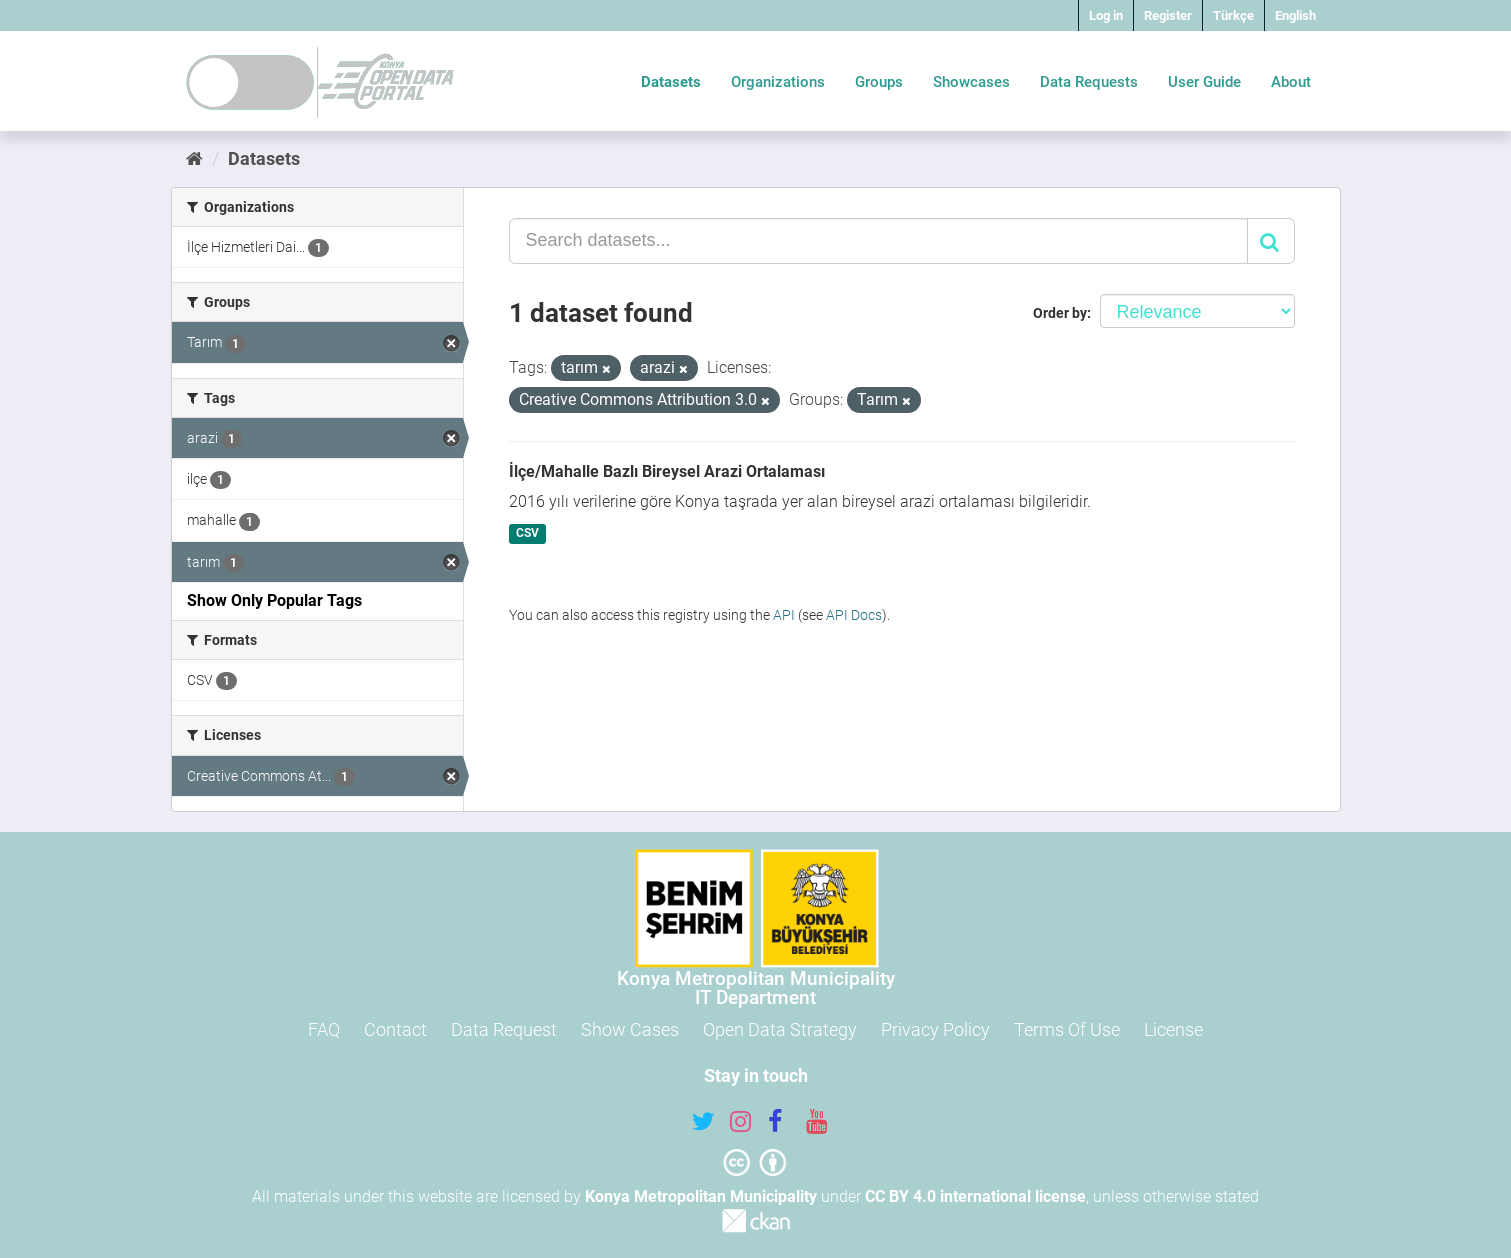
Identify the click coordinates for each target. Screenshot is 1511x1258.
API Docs (854, 615)
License (1173, 1029)
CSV (527, 534)
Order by (1060, 313)
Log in (1106, 15)
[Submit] (1271, 241)
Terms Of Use (1067, 1029)
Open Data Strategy (780, 1029)
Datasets (671, 82)
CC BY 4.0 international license (975, 1196)
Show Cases (630, 1029)
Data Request (504, 1029)
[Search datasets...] (878, 241)
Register (1168, 15)
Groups (879, 82)
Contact (395, 1029)
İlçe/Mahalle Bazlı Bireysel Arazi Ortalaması (667, 471)
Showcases (971, 82)
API (784, 615)
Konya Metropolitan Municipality (701, 1196)
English (1295, 15)
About (1291, 82)
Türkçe (1233, 15)
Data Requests (1089, 82)
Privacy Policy (935, 1029)
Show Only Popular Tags (274, 600)
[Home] (194, 158)
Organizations (778, 82)
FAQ (324, 1029)
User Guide (1204, 82)
